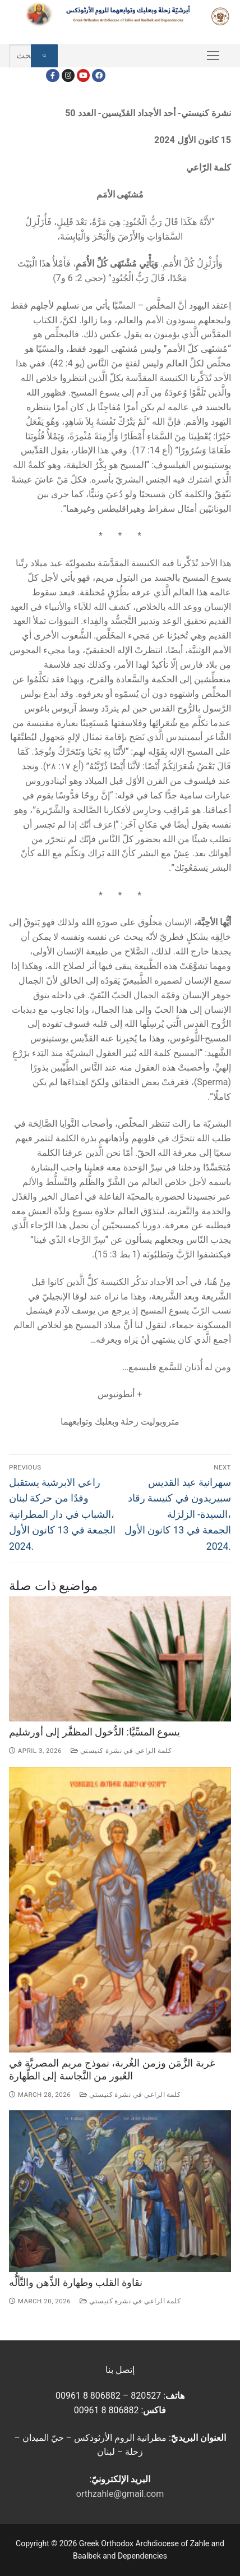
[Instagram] (68, 75)
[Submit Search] (44, 56)
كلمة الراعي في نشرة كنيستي (121, 1751)
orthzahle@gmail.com (120, 2493)
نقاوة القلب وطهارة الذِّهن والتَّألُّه (75, 2282)
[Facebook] (52, 75)
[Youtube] (83, 75)
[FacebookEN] (98, 75)
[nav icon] (213, 56)
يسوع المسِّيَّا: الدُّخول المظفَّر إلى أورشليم (94, 1732)
